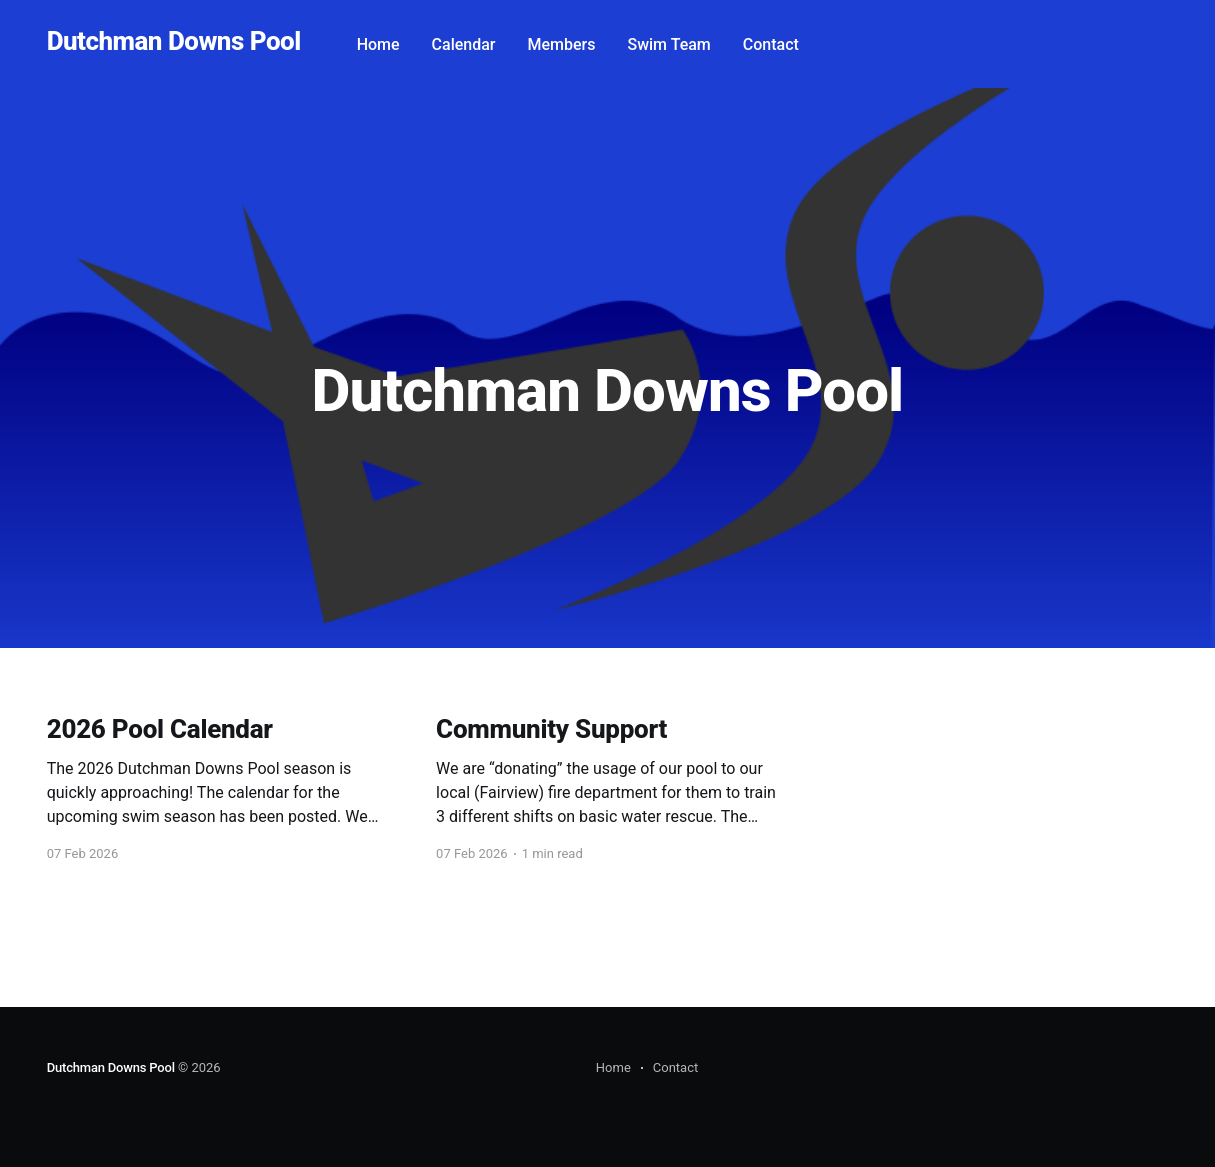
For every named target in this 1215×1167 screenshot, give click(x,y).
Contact (771, 44)
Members (562, 44)
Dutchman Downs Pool (174, 41)
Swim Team (668, 44)
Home (378, 44)
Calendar (464, 44)
